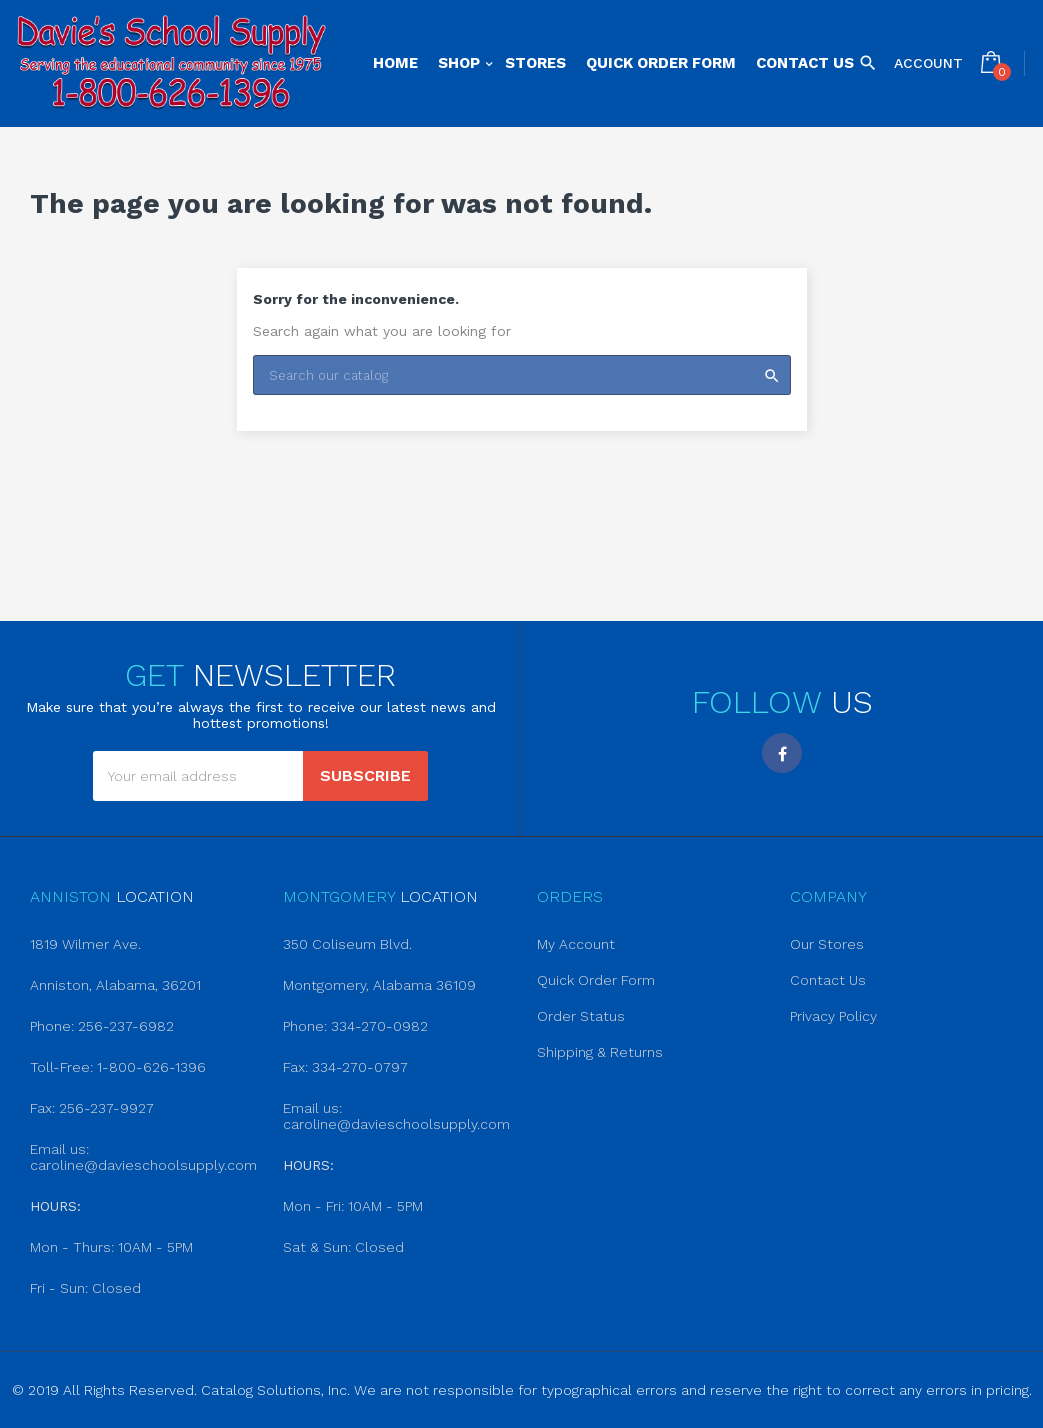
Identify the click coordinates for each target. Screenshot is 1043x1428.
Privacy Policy (833, 1016)
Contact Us (828, 980)
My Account (576, 944)
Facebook (782, 753)
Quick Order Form (596, 980)
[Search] (522, 375)
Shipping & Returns (600, 1052)
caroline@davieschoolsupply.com (143, 1165)
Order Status (581, 1016)
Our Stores (827, 944)
